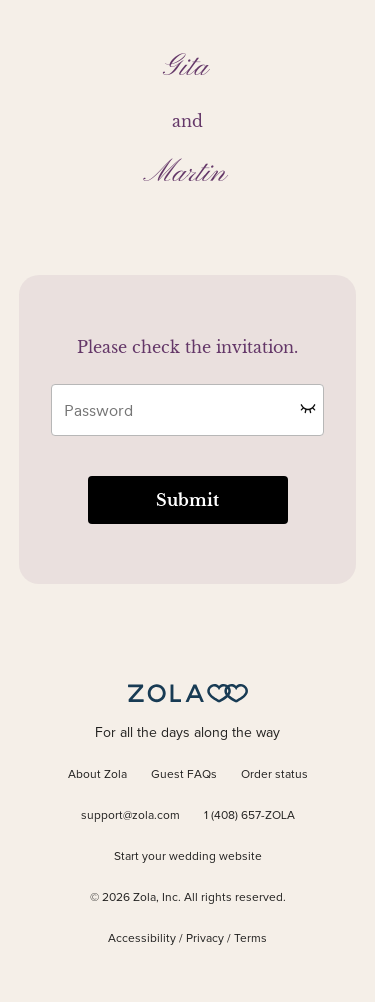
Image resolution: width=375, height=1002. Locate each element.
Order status (274, 775)
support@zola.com (130, 816)
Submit (187, 500)
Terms (250, 939)
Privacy (205, 939)
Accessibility (142, 939)
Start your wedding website (188, 857)
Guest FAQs (184, 775)
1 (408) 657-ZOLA (249, 816)
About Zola (97, 775)
